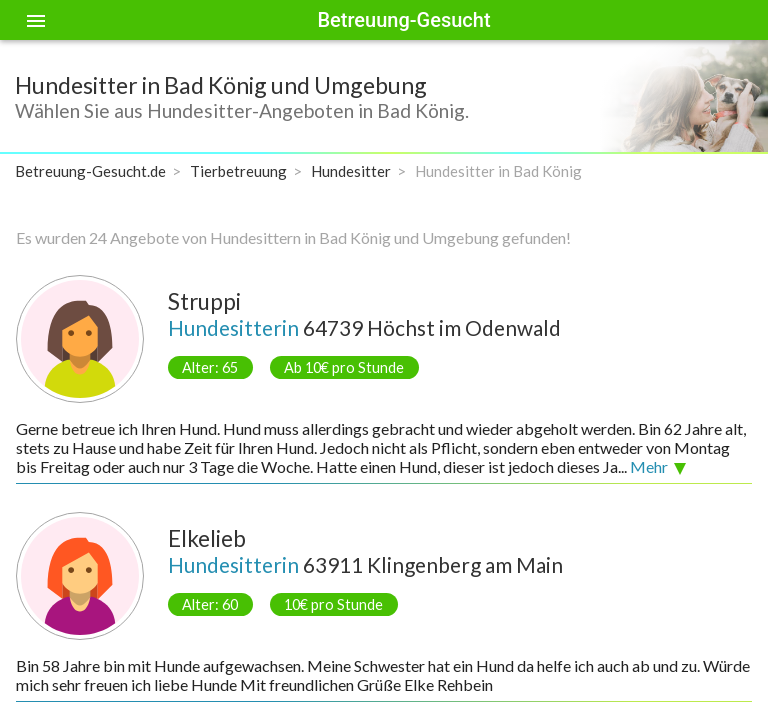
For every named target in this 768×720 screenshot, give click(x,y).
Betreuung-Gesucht (403, 20)
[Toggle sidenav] (36, 20)
